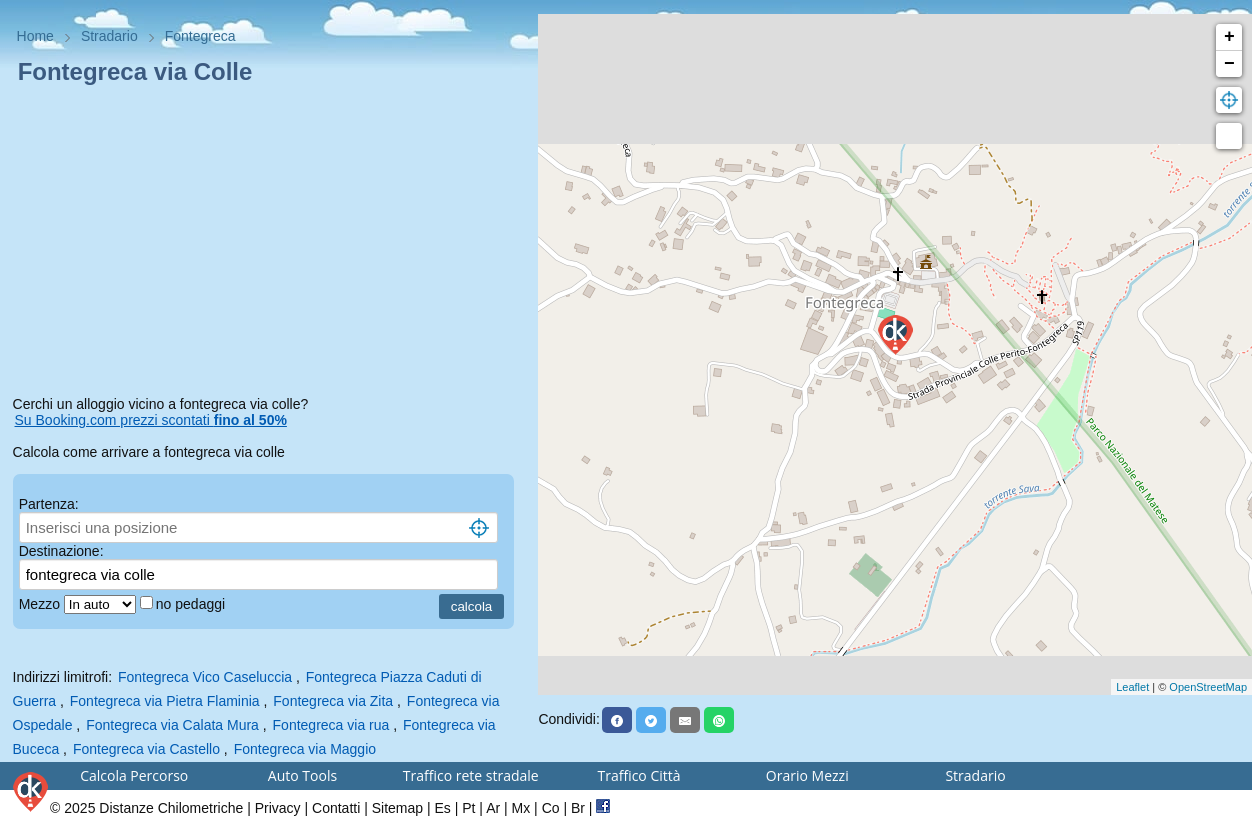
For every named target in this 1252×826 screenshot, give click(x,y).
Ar (493, 808)
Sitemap (397, 808)
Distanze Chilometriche (171, 808)
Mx (521, 808)
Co (551, 808)
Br (578, 808)
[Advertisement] (269, 244)
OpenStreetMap (1208, 687)
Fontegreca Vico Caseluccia (205, 677)
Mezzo (41, 604)
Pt (468, 808)
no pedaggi (192, 604)
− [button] (1229, 64)
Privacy (278, 808)
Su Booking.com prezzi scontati (151, 420)
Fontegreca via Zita (333, 701)
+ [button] (1229, 37)
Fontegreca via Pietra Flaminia (165, 701)
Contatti (336, 808)
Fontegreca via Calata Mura (172, 725)
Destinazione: (61, 551)
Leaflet (1132, 687)
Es (442, 808)
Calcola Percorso (134, 775)
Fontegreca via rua (331, 725)
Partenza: (49, 504)
